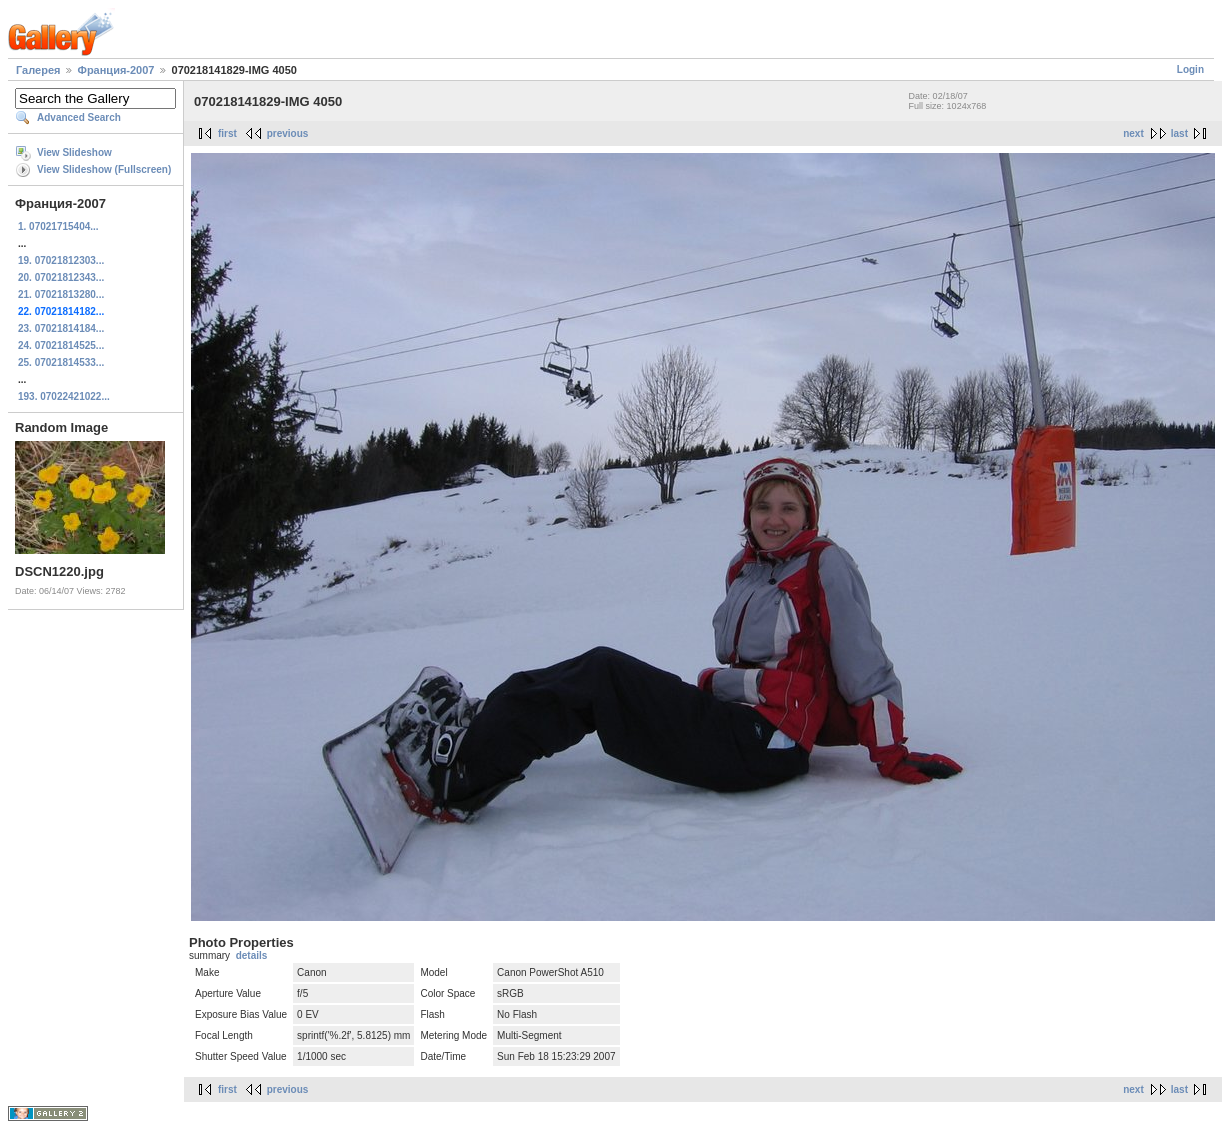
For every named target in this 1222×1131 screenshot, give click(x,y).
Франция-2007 (116, 70)
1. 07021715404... (58, 226)
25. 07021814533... (61, 362)
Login (1190, 69)
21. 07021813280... (61, 294)
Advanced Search (79, 117)
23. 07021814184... (61, 328)
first (227, 133)
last (1179, 133)
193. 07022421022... (64, 396)
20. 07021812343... (61, 277)
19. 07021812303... (61, 260)
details (252, 955)
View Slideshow (74, 152)
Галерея (38, 70)
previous (288, 133)
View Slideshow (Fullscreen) (104, 169)
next (1133, 133)
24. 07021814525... (61, 345)
